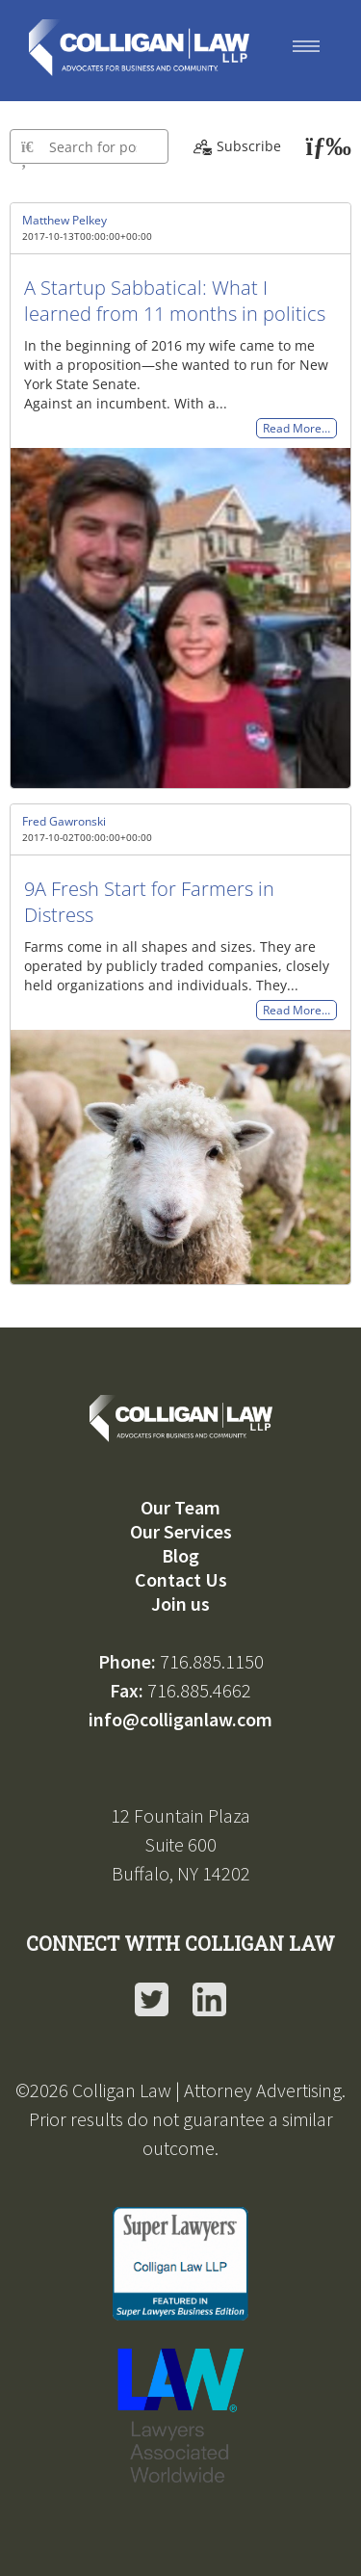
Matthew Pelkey (64, 220)
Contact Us (181, 1579)
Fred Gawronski (64, 821)
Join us (180, 1603)
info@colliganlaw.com (180, 1719)
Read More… (296, 428)
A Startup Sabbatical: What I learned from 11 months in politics (174, 301)
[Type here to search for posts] (89, 146)
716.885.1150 (212, 1661)
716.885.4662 (199, 1690)
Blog (180, 1555)
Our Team (180, 1507)
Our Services (181, 1531)
